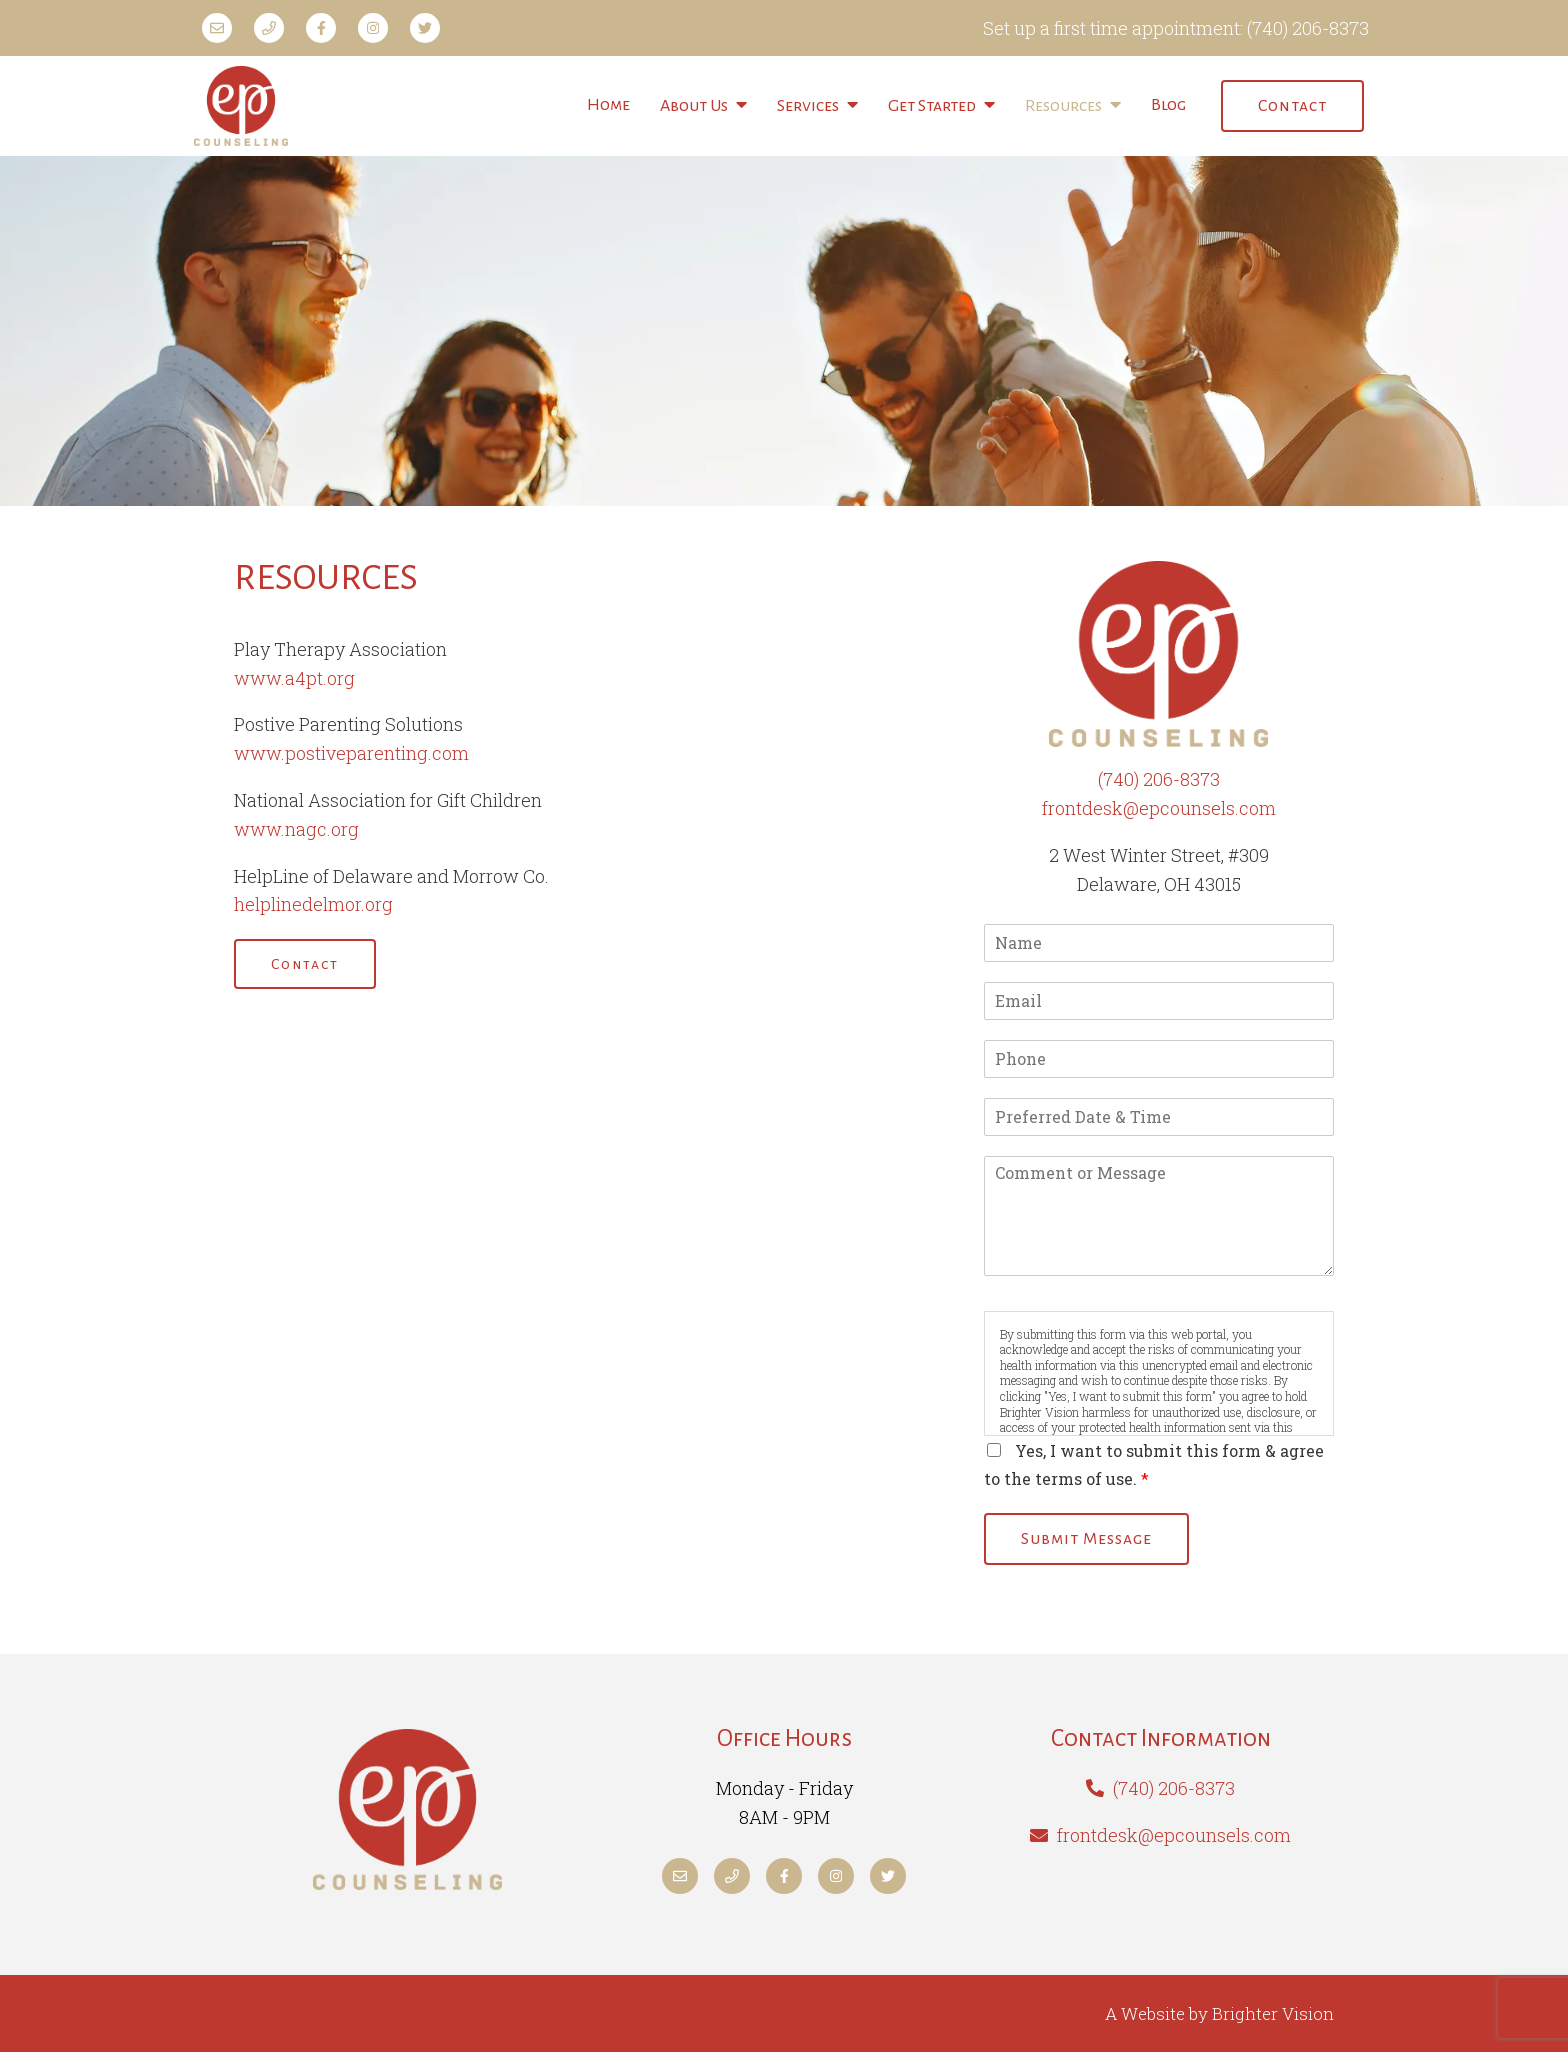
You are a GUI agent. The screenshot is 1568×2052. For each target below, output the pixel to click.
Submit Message (1086, 1539)
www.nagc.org (296, 829)
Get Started (932, 106)
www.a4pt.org (294, 678)
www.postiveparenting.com (351, 753)
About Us (694, 106)
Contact (1292, 106)
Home (608, 105)
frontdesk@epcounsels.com (1159, 808)
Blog (1168, 105)
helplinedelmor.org (313, 904)
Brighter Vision (1273, 2013)
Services (808, 106)
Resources (1063, 106)
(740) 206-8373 (1308, 28)
